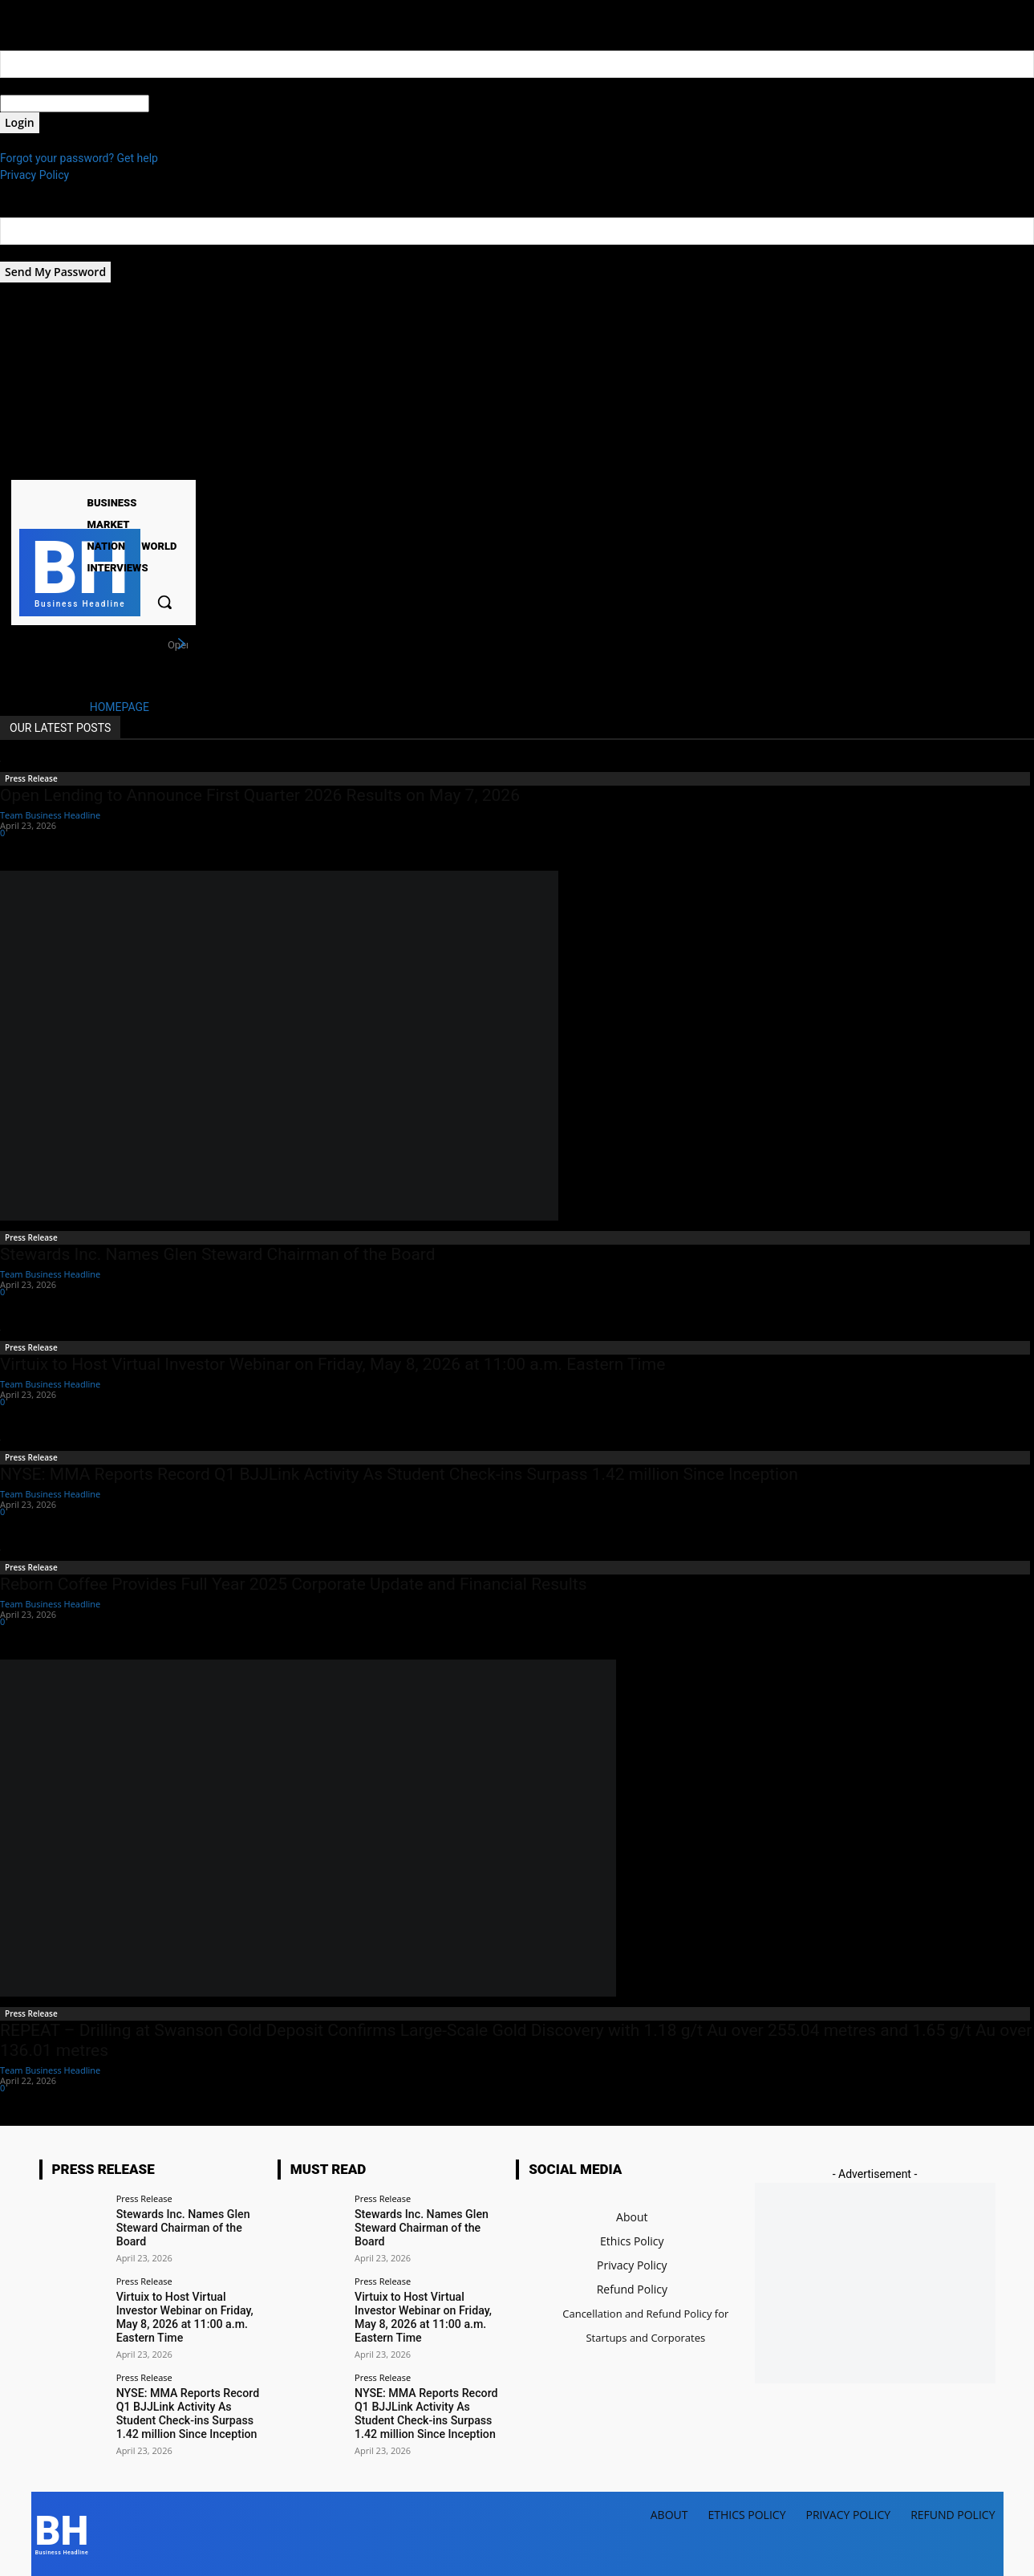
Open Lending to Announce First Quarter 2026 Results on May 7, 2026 (260, 795)
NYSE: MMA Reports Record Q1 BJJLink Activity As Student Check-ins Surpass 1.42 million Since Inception (399, 1474)
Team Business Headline (50, 815)
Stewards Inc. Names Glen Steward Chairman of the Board (218, 1254)
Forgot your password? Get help (79, 158)
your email (26, 252)
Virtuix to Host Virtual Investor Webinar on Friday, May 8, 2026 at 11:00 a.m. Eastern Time (332, 1364)
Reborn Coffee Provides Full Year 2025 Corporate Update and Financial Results (293, 1584)
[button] (164, 602)
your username (37, 85)
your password (185, 103)
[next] (181, 644)
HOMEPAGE (119, 707)
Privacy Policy (34, 175)
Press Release (31, 778)
